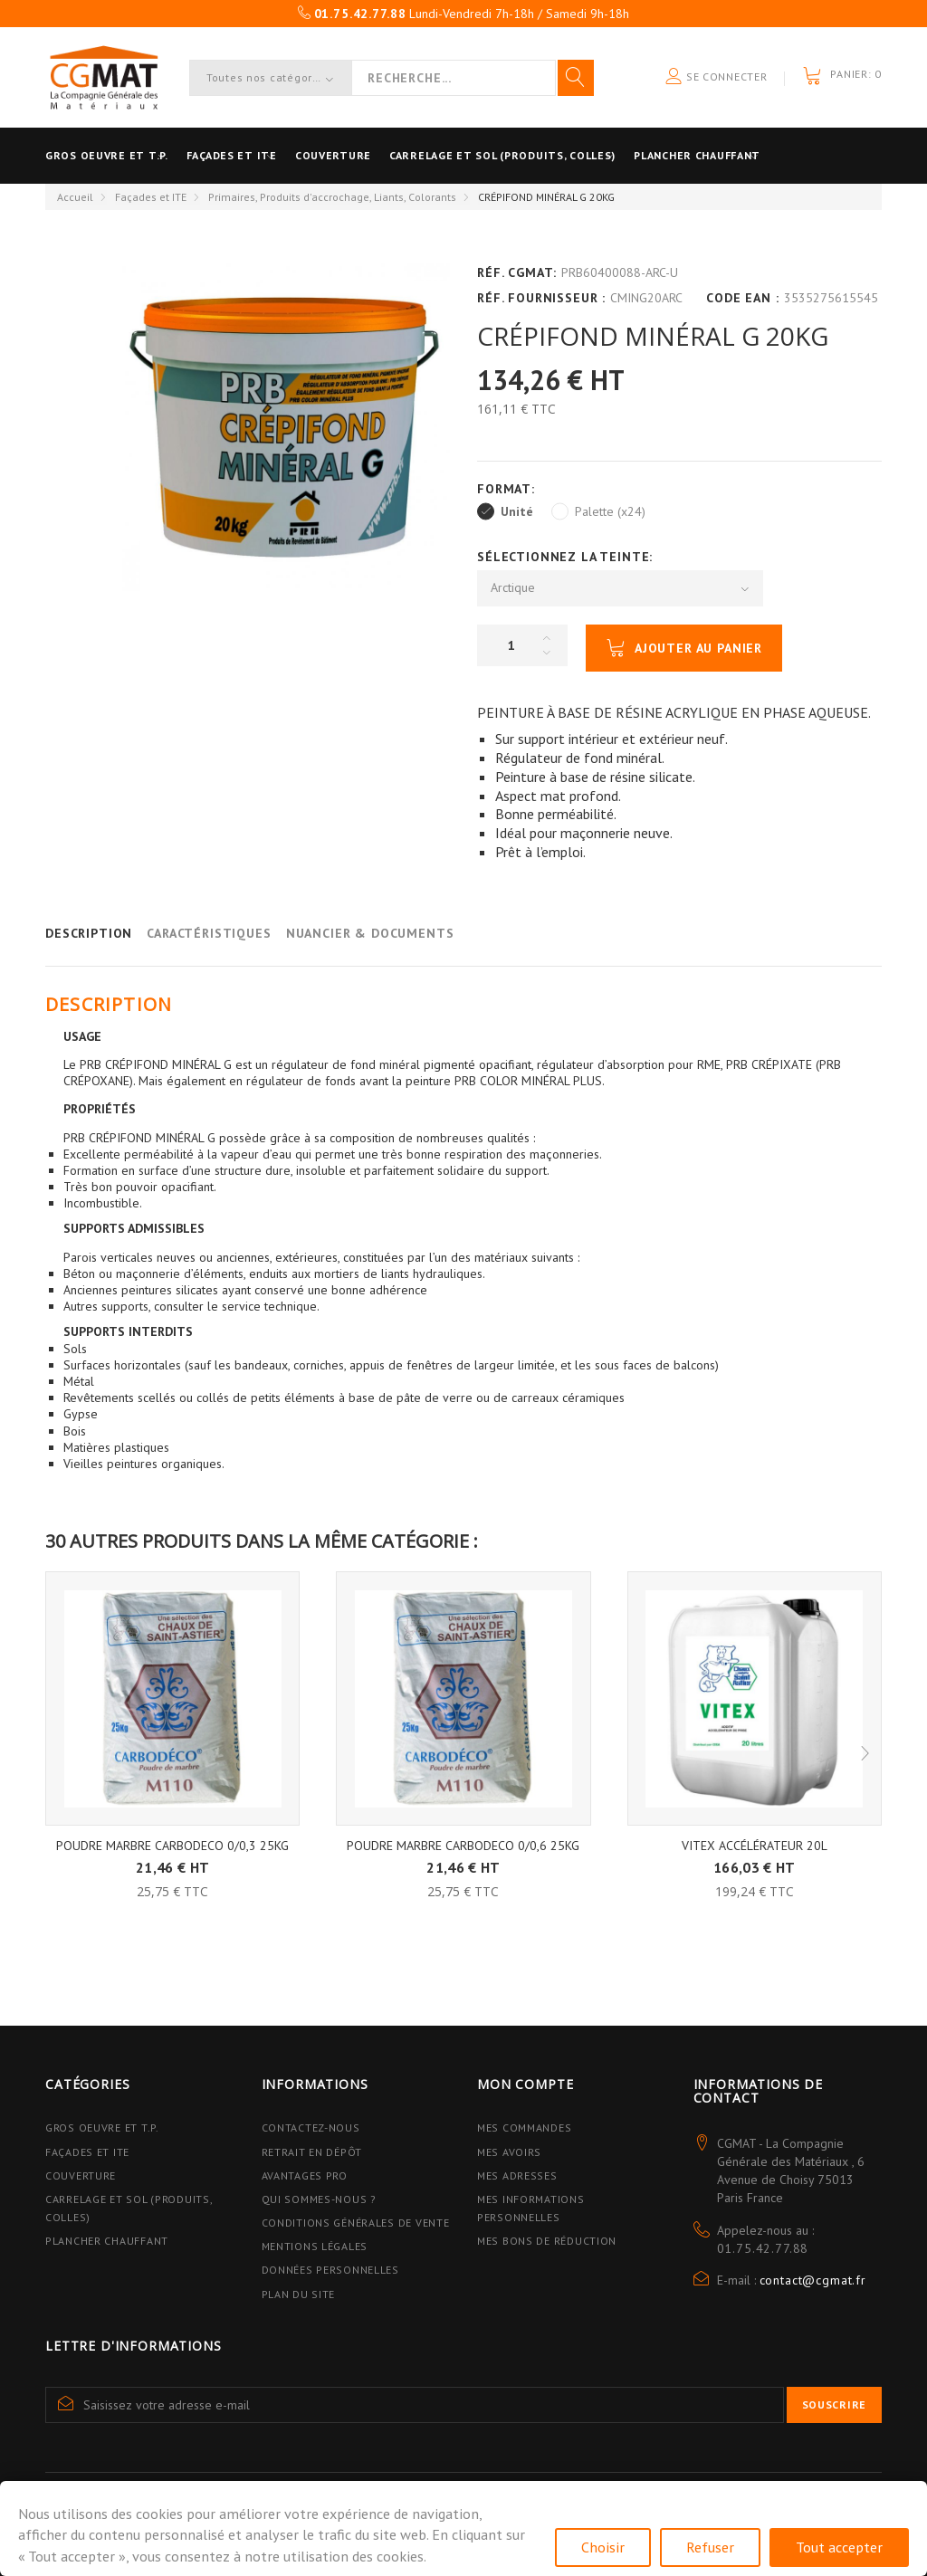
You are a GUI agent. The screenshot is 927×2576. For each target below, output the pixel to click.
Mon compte (525, 2084)
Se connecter (716, 77)
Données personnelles (330, 2269)
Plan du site (299, 2294)
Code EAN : (742, 298)
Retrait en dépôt (312, 2152)
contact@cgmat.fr (813, 2280)
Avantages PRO (305, 2175)
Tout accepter (839, 2547)
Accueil (75, 197)
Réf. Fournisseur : (541, 298)
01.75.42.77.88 (763, 2248)
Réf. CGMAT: (517, 272)
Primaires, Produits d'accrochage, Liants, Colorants (332, 197)
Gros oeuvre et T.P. (106, 155)
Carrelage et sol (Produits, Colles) (557, 155)
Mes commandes (524, 2127)
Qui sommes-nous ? (319, 2199)
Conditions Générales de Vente (356, 2222)
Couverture (369, 155)
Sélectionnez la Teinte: (567, 557)
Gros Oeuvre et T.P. (102, 2127)
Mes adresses (517, 2175)
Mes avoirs (509, 2152)
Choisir (603, 2547)
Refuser (710, 2547)
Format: (508, 489)
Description (88, 933)
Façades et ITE (250, 155)
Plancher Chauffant (769, 155)
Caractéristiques (209, 933)
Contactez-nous (311, 2127)
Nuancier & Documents (370, 933)
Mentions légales (315, 2246)
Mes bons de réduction (546, 2240)
